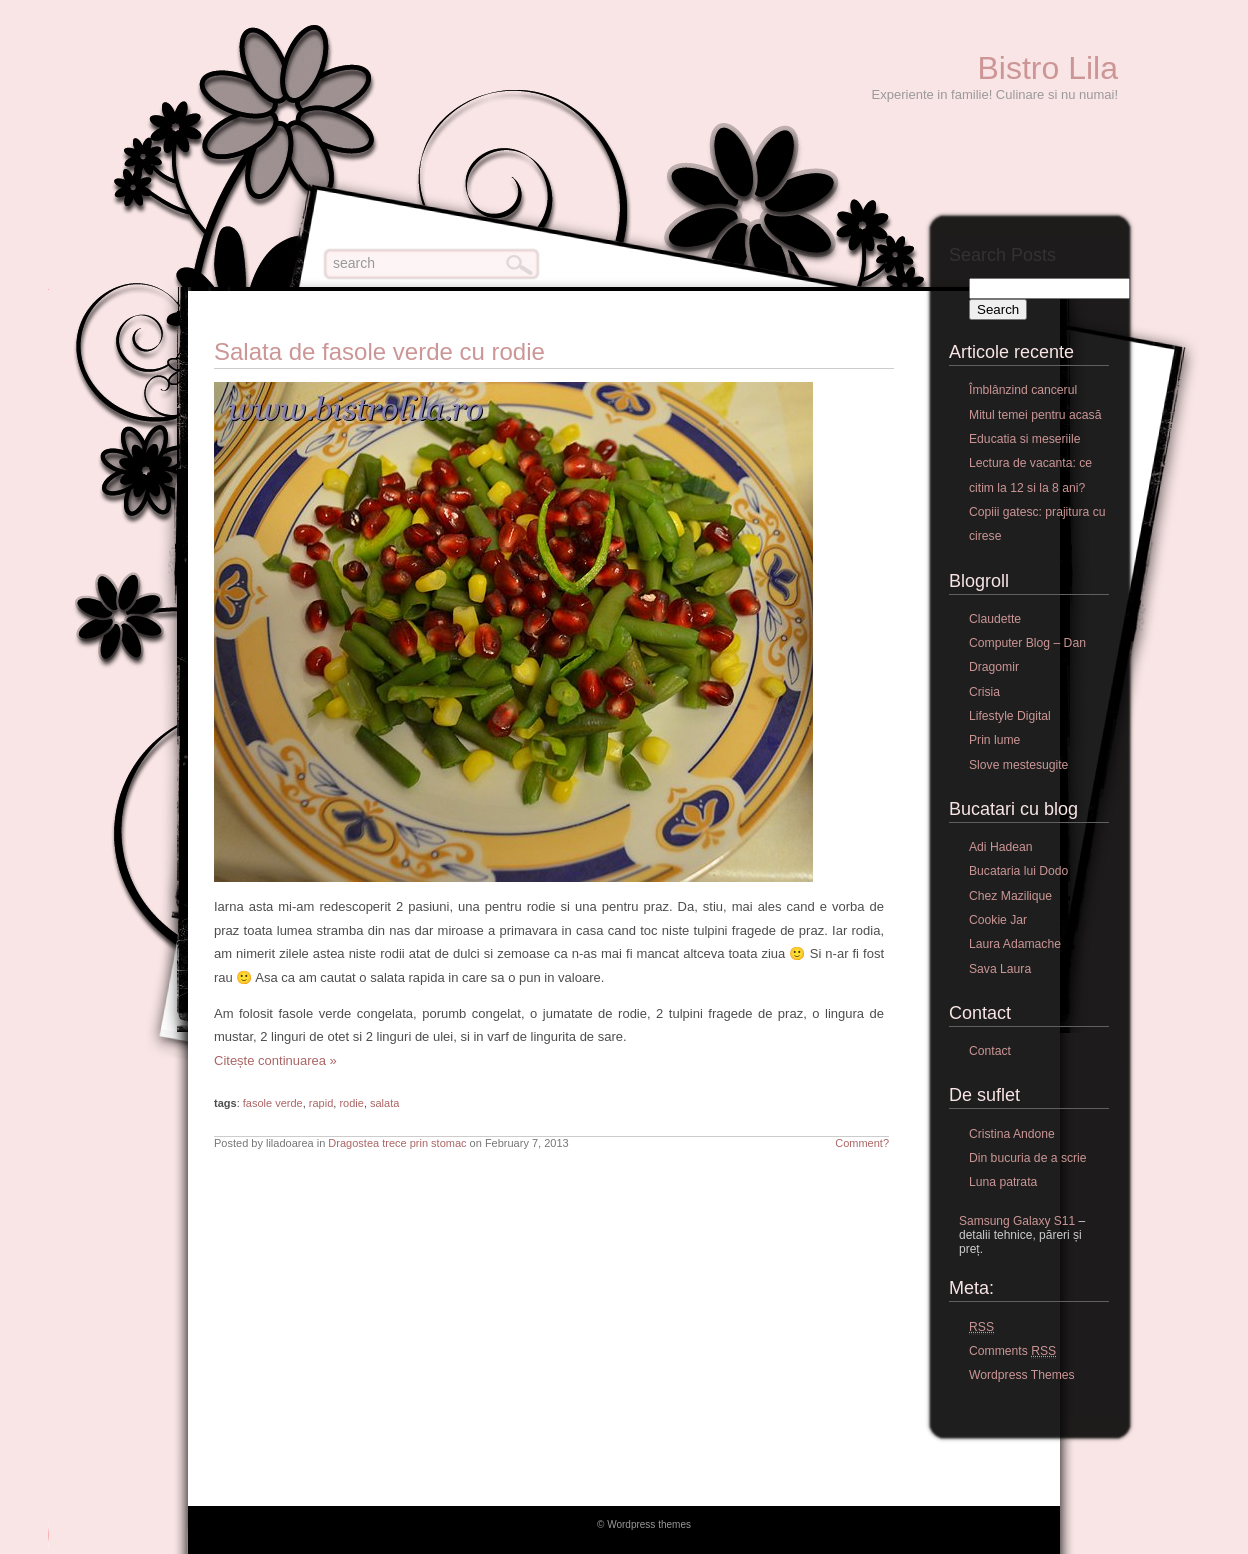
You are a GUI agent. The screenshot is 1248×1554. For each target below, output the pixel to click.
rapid (321, 1103)
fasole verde (273, 1103)
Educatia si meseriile (1024, 439)
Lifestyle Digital (1010, 716)
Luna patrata (1003, 1182)
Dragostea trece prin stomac (397, 1143)
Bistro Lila (1048, 68)
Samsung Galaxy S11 (1017, 1221)
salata (384, 1103)
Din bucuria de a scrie (1028, 1158)
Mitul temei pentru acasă (1035, 415)
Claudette (995, 619)
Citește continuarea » (275, 1060)
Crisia (984, 692)
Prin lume (994, 740)
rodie (351, 1103)
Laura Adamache (1015, 944)
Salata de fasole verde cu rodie (379, 351)
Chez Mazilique (1010, 896)
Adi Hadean (1001, 847)
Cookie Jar (998, 920)
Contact (990, 1051)
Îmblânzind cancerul (1023, 390)
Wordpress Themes (1022, 1375)
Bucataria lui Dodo (1018, 871)
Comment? (862, 1143)
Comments (1012, 1351)
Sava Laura (1000, 969)
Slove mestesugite (1018, 765)
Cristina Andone (1012, 1134)
